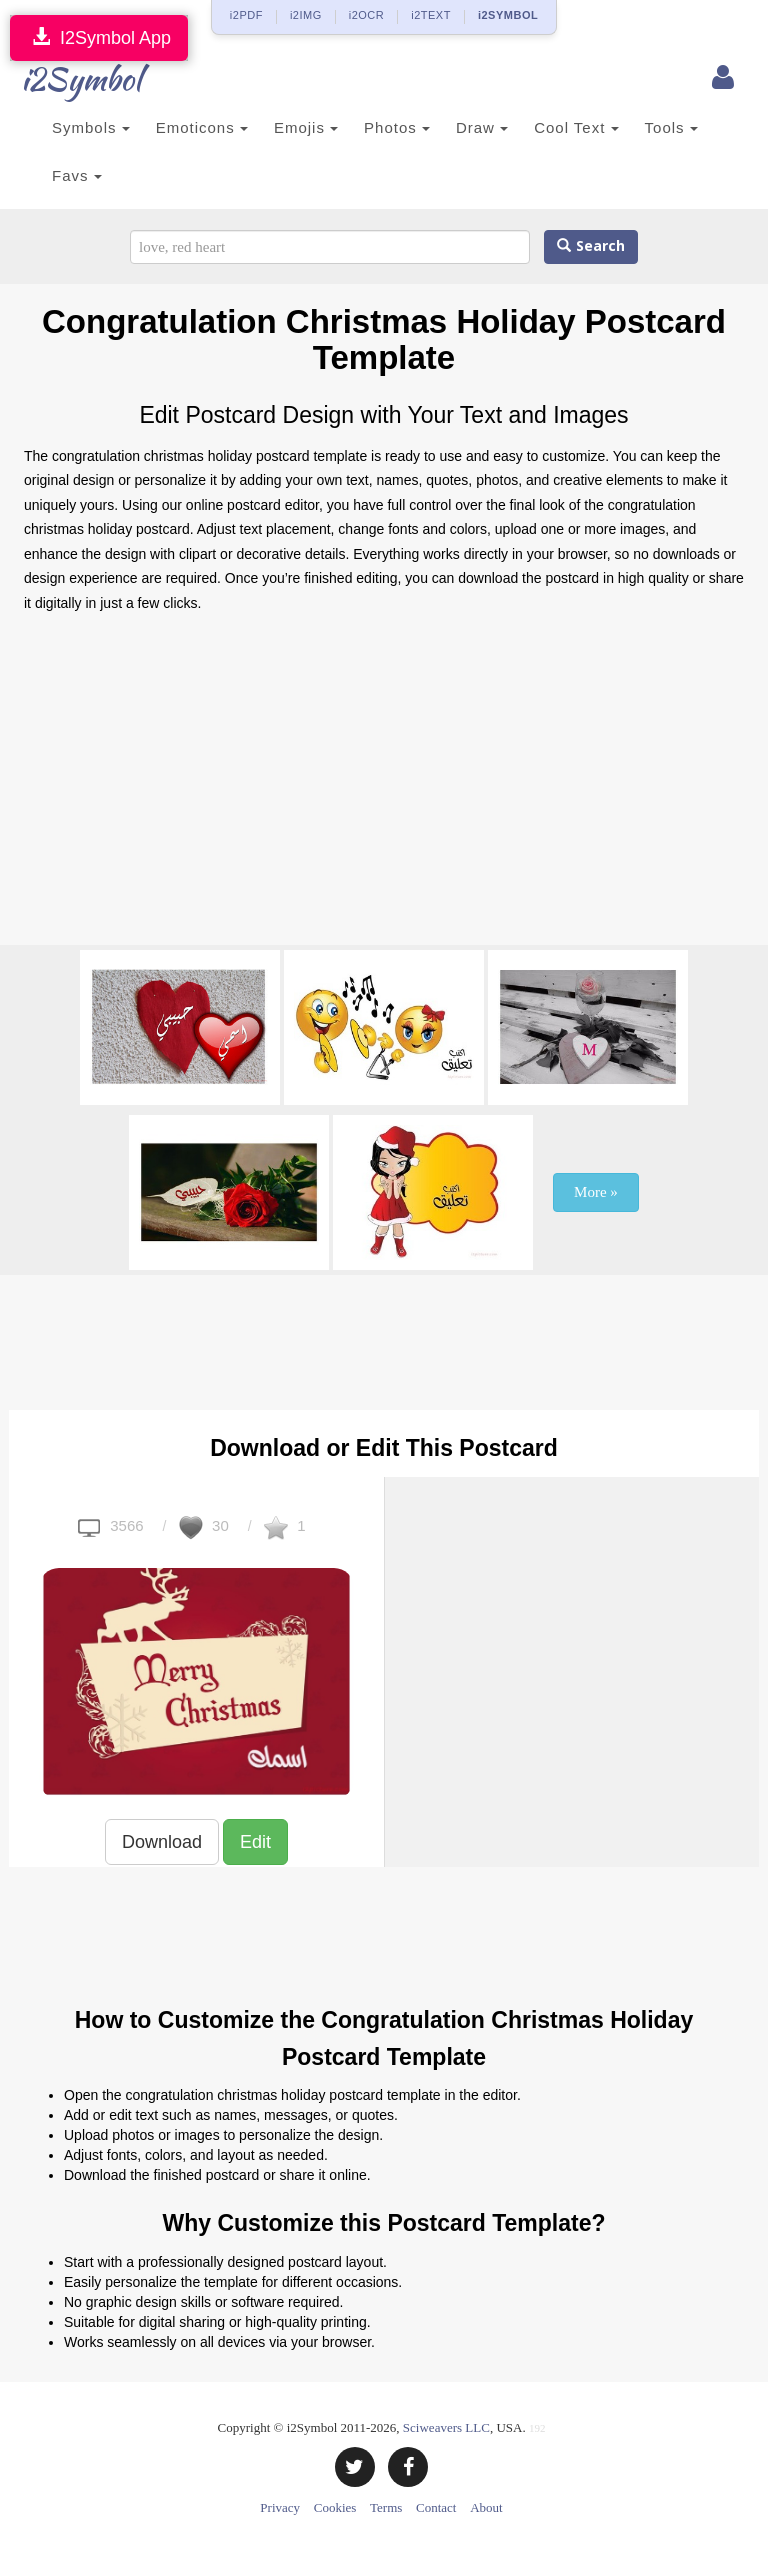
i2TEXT (431, 15)
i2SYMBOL (508, 15)
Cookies (335, 2507)
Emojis (306, 127)
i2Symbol (64, 79)
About (486, 2507)
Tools (671, 127)
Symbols (91, 127)
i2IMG (306, 15)
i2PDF (246, 15)
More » (596, 1192)
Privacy (280, 2507)
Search (591, 246)
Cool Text (576, 127)
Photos (397, 127)
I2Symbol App (99, 37)
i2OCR (367, 15)
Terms (386, 2507)
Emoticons (202, 127)
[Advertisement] (384, 785)
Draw (482, 127)
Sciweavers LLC (446, 2427)
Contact (436, 2507)
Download (162, 1842)
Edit (255, 1842)
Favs (77, 175)
